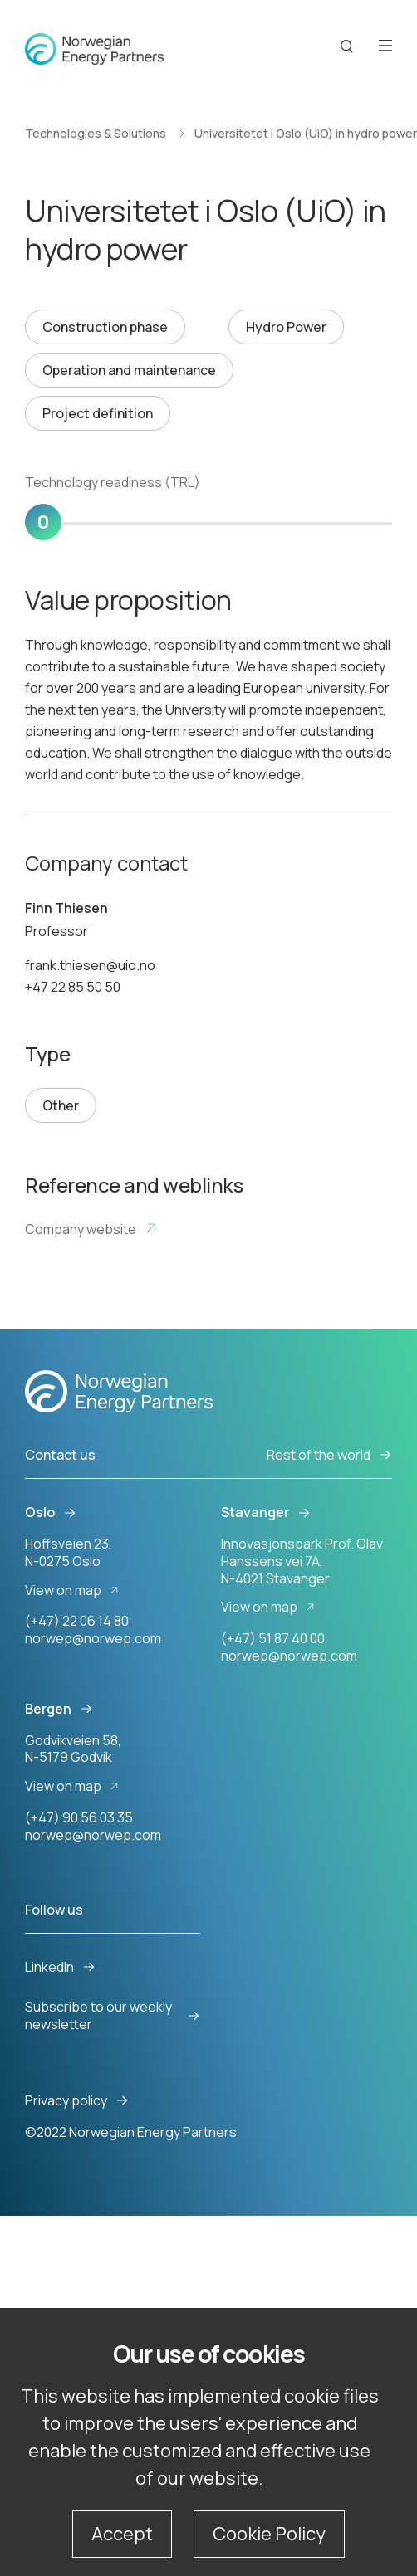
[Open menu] (385, 47)
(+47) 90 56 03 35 (79, 1817)
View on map (74, 1590)
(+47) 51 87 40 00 (273, 1638)
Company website (91, 1229)
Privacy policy (77, 2101)
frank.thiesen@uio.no (90, 965)
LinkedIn (60, 1967)
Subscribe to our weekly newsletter (112, 2015)
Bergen (59, 1709)
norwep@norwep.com (93, 1638)
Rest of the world (329, 1455)
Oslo (50, 1512)
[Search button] (347, 47)
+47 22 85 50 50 (72, 987)
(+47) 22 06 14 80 (77, 1621)
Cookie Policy (269, 2533)
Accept (122, 2533)
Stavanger (266, 1512)
